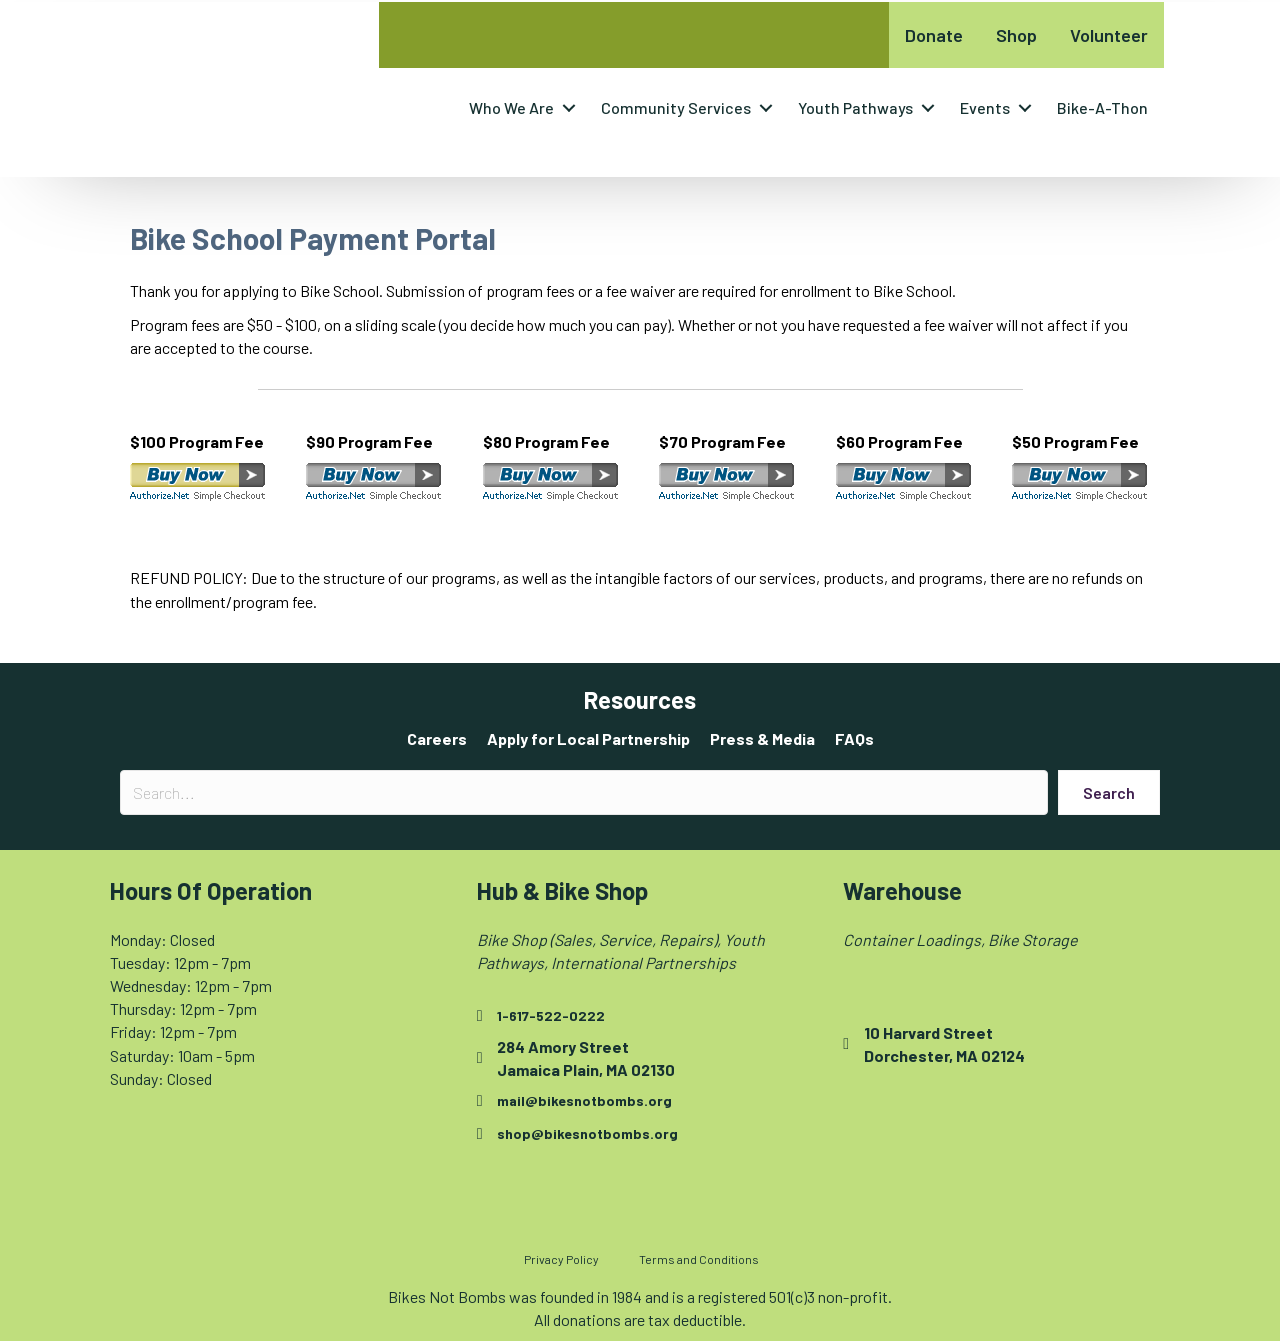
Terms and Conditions (699, 1259)
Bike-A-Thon (1102, 107)
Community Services (676, 107)
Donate (934, 35)
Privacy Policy (561, 1259)
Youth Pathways (855, 107)
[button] (569, 108)
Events (985, 107)
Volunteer (1109, 35)
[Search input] (584, 792)
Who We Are (511, 107)
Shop (1016, 35)
